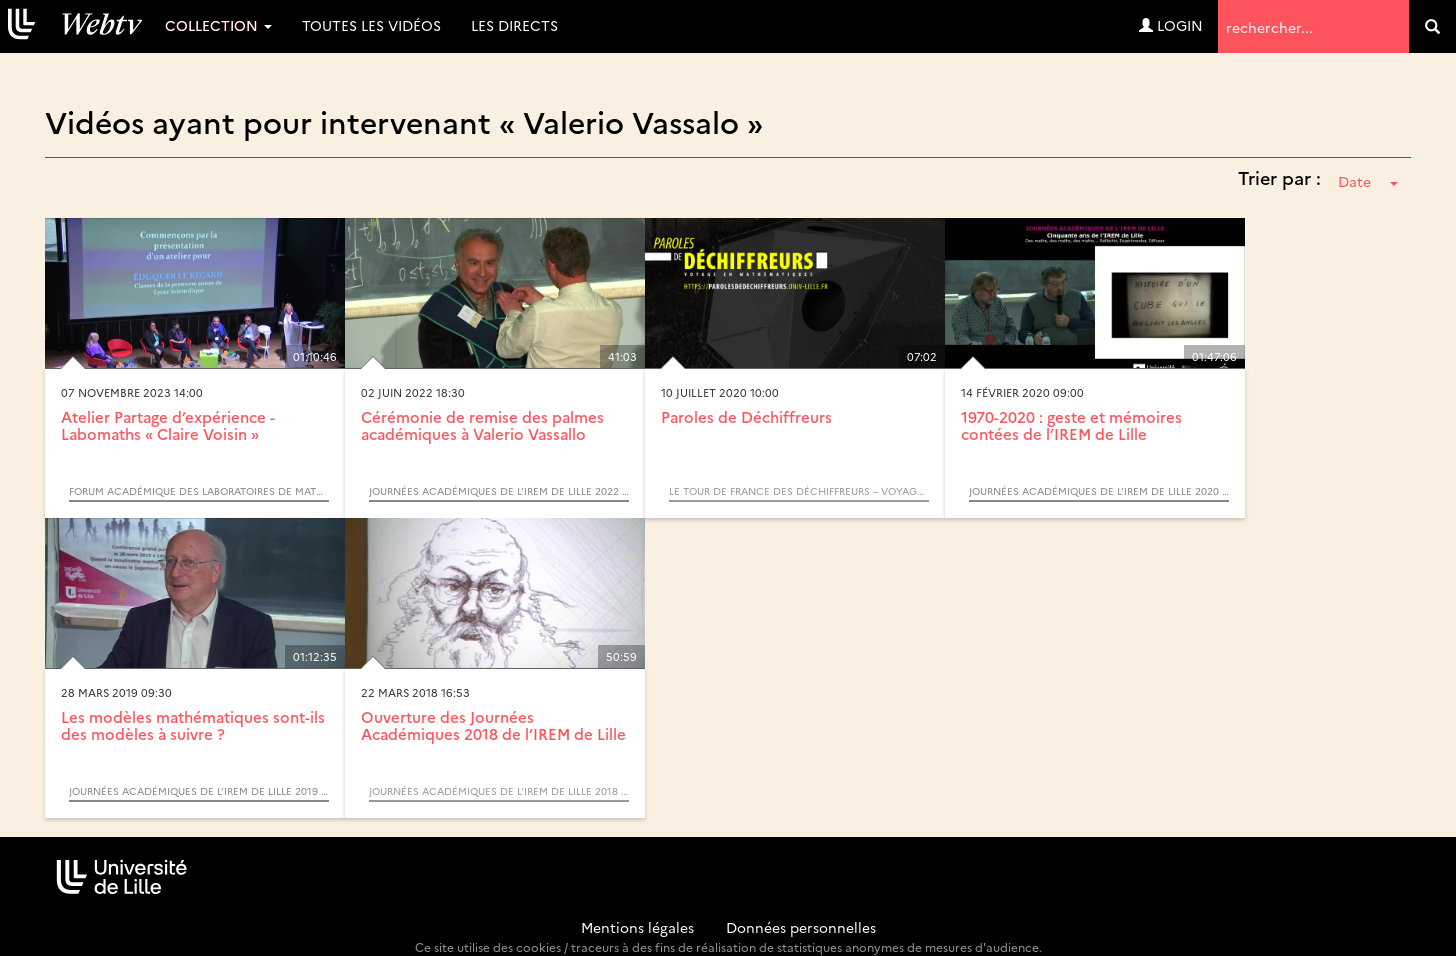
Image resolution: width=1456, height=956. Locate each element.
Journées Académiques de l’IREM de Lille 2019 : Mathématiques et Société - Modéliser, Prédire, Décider (199, 791)
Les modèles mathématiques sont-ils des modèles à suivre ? (193, 725)
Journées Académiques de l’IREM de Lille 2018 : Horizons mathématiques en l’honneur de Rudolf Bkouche (499, 791)
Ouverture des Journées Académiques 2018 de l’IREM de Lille (493, 725)
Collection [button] (218, 25)
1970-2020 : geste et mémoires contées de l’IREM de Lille (1071, 425)
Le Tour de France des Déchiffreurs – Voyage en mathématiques (799, 491)
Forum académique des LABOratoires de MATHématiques (199, 491)
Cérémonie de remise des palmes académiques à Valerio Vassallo (482, 425)
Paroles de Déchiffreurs (746, 416)
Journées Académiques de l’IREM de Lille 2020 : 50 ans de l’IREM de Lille (1099, 491)
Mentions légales (637, 927)
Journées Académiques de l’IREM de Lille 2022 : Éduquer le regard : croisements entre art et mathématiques (499, 491)
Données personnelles (801, 927)
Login (1171, 25)
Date (1368, 181)
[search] (1432, 26)
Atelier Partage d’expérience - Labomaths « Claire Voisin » (168, 425)
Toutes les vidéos (371, 25)
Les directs (514, 25)
